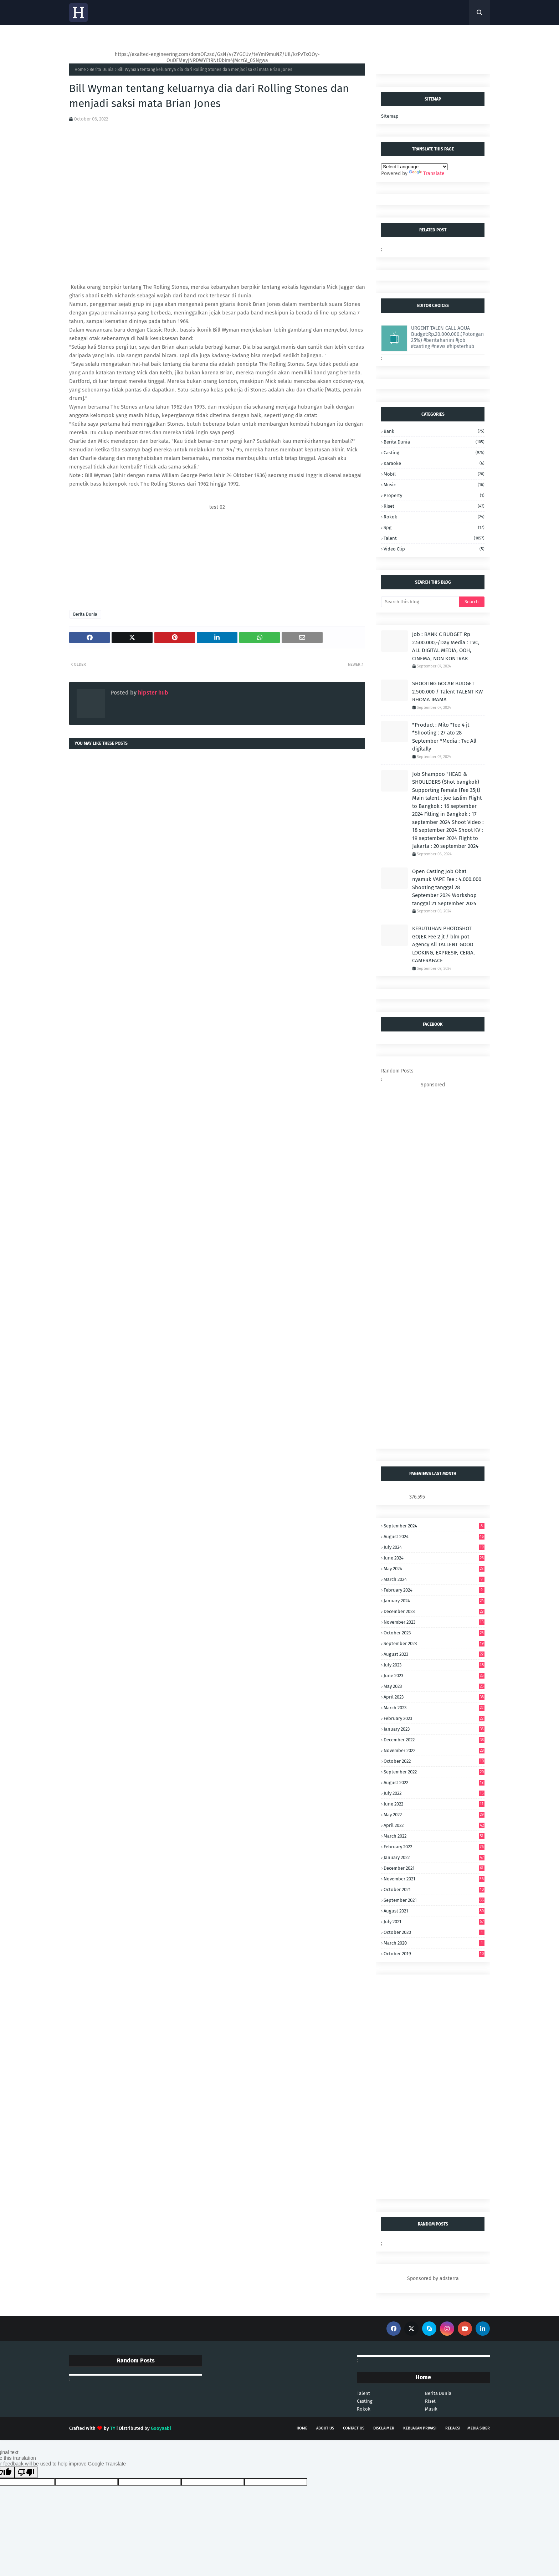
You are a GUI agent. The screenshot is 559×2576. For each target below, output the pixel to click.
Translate (427, 173)
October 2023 (434, 1632)
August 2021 (434, 1911)
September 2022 (434, 1771)
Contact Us (353, 2428)
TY (112, 2428)
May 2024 (434, 1568)
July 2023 (434, 1665)
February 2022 (434, 1846)
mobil (434, 474)
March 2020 (434, 1943)
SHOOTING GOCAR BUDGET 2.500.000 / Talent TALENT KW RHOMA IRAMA (447, 691)
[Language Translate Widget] (414, 166)
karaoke (434, 463)
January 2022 (434, 1857)
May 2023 (434, 1686)
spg (434, 527)
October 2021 (434, 1889)
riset (434, 506)
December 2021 (434, 1868)
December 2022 (434, 1739)
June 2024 (434, 1558)
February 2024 (434, 1590)
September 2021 (434, 1900)
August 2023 (434, 1654)
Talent (363, 2393)
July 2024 (434, 1547)
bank (434, 431)
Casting (365, 2401)
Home (80, 69)
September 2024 (434, 1525)
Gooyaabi (161, 2428)
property (434, 495)
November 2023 (434, 1622)
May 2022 (434, 1814)
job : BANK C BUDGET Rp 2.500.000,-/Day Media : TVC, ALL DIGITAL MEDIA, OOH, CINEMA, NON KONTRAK (445, 646)
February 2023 (434, 1718)
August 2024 (434, 1536)
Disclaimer (383, 2428)
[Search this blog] (420, 601)
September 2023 (434, 1643)
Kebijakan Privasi (419, 2428)
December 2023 (434, 1611)
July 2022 (434, 1793)
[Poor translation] (26, 2472)
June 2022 (434, 1804)
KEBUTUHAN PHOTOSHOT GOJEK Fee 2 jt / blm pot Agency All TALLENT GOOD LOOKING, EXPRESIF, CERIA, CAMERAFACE (443, 944)
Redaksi (452, 2428)
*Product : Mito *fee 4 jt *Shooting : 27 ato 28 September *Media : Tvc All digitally (444, 737)
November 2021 (434, 1878)
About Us (325, 2428)
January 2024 (434, 1600)
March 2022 (434, 1836)
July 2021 (434, 1921)
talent (434, 538)
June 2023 (434, 1675)
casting (434, 452)
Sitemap (390, 116)
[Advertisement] (217, 560)
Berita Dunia (101, 69)
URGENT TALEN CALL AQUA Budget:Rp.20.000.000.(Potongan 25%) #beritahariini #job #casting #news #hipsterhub (447, 337)
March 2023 (434, 1707)
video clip (434, 549)
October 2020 (434, 1932)
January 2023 (434, 1729)
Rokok (434, 516)
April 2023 (434, 1697)
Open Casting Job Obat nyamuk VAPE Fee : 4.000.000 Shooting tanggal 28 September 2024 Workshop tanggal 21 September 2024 (446, 887)
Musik (431, 2409)
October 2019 (434, 1953)
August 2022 (434, 1782)
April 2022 (434, 1825)
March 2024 (434, 1579)
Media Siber (478, 2428)
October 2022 (434, 1761)
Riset (430, 2401)
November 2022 (434, 1750)
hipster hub (152, 692)
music (434, 484)
